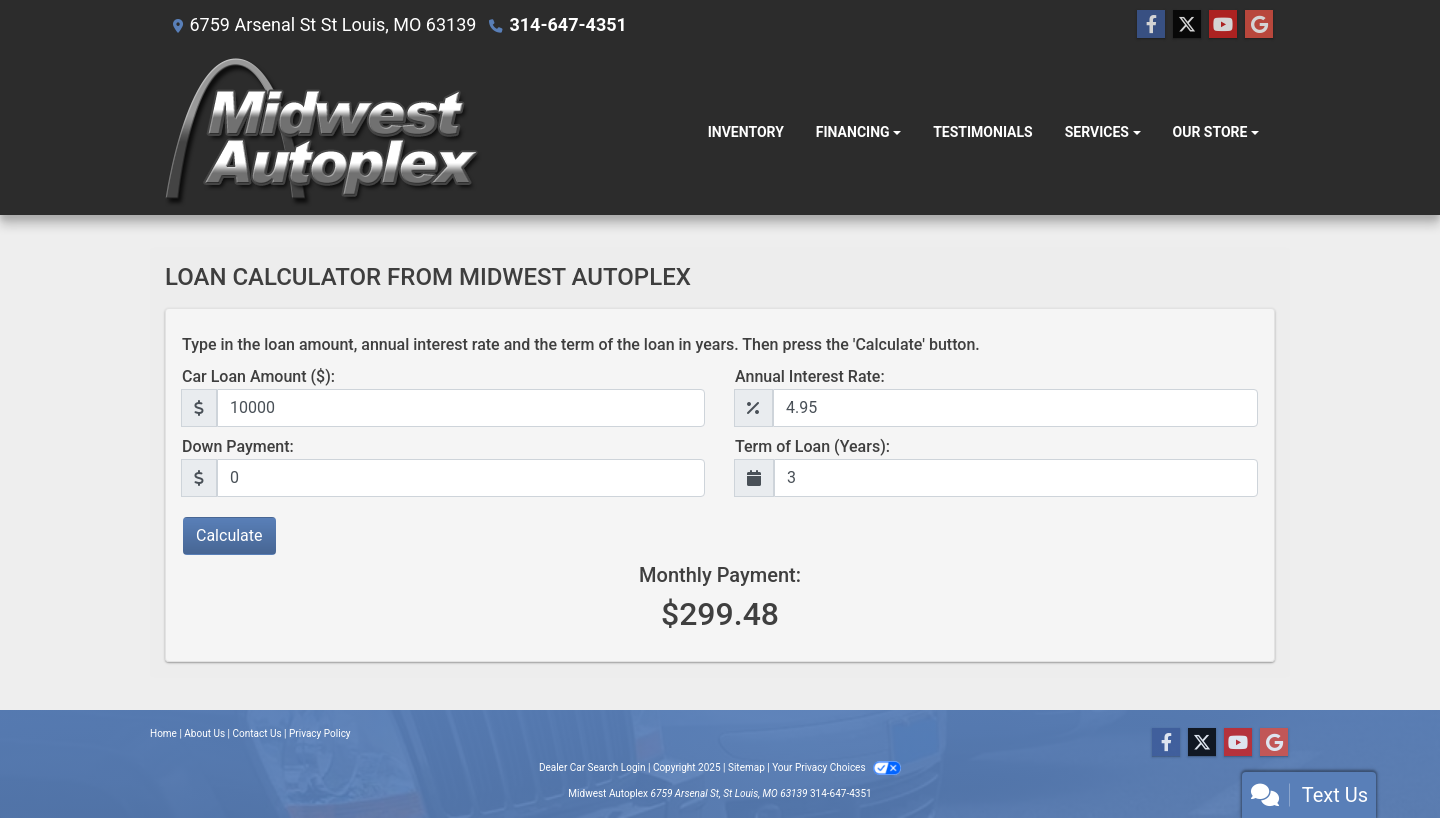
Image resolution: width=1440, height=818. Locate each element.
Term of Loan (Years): (812, 446)
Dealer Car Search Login (592, 767)
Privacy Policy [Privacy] (320, 733)
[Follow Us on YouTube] (1223, 25)
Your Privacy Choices (836, 767)
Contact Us (257, 733)
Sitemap (746, 767)
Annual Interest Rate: (810, 376)
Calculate (229, 535)
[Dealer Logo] (323, 132)
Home (163, 733)
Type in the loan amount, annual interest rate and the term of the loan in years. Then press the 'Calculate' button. (581, 344)
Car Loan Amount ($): (258, 376)
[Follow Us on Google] (1259, 25)
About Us (204, 733)
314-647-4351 (567, 24)
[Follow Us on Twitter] (1187, 25)
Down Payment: (238, 446)
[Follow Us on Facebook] (1151, 25)
